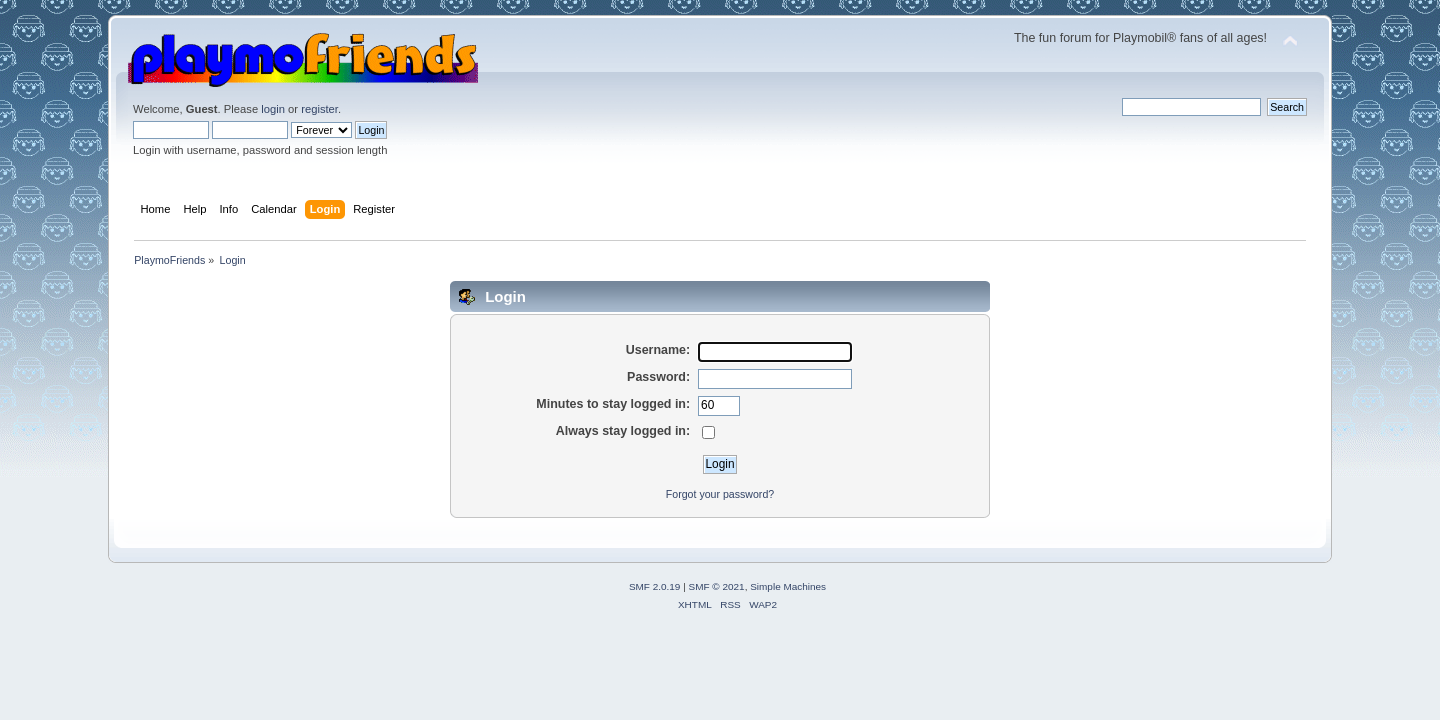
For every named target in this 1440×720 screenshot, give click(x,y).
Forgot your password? (720, 494)
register (319, 109)
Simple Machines (788, 586)
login (273, 109)
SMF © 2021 (717, 586)
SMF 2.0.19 (655, 586)
